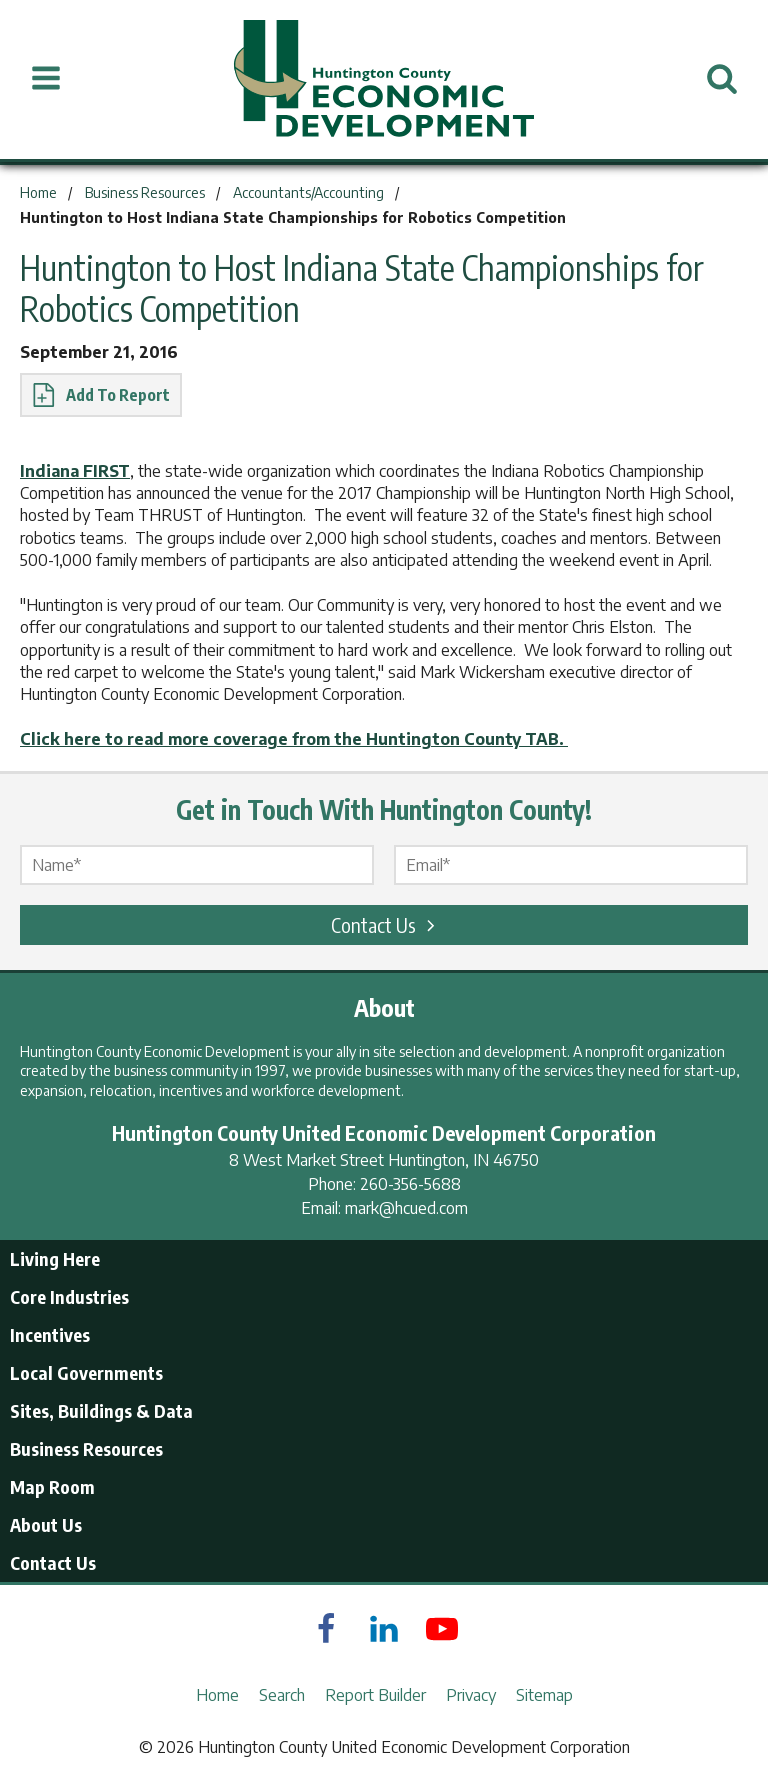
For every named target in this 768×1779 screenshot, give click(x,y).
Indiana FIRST (75, 471)
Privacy (471, 1695)
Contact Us (386, 924)
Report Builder (375, 1695)
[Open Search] (722, 79)
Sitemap (544, 1695)
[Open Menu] (46, 79)
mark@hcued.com (406, 1208)
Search (282, 1695)
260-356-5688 (410, 1184)
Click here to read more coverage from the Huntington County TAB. (294, 739)
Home (217, 1695)
